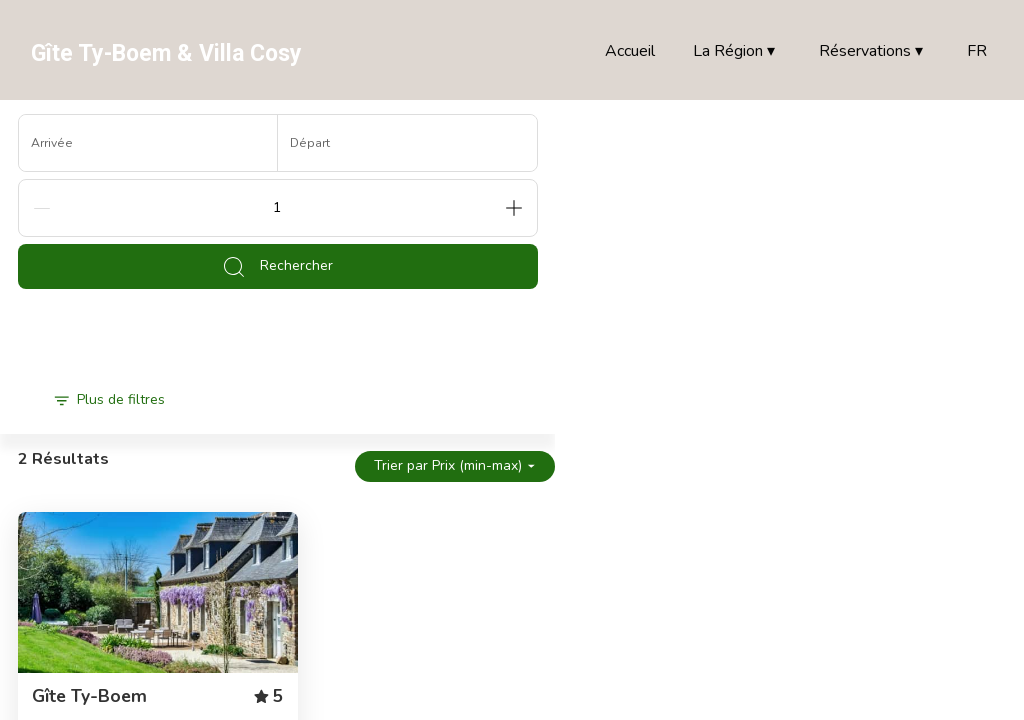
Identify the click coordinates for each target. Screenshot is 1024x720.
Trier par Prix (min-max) (455, 465)
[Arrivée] (148, 143)
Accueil (630, 51)
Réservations (871, 51)
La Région (734, 51)
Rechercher (277, 267)
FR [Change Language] (977, 51)
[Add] (514, 208)
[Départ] (407, 143)
